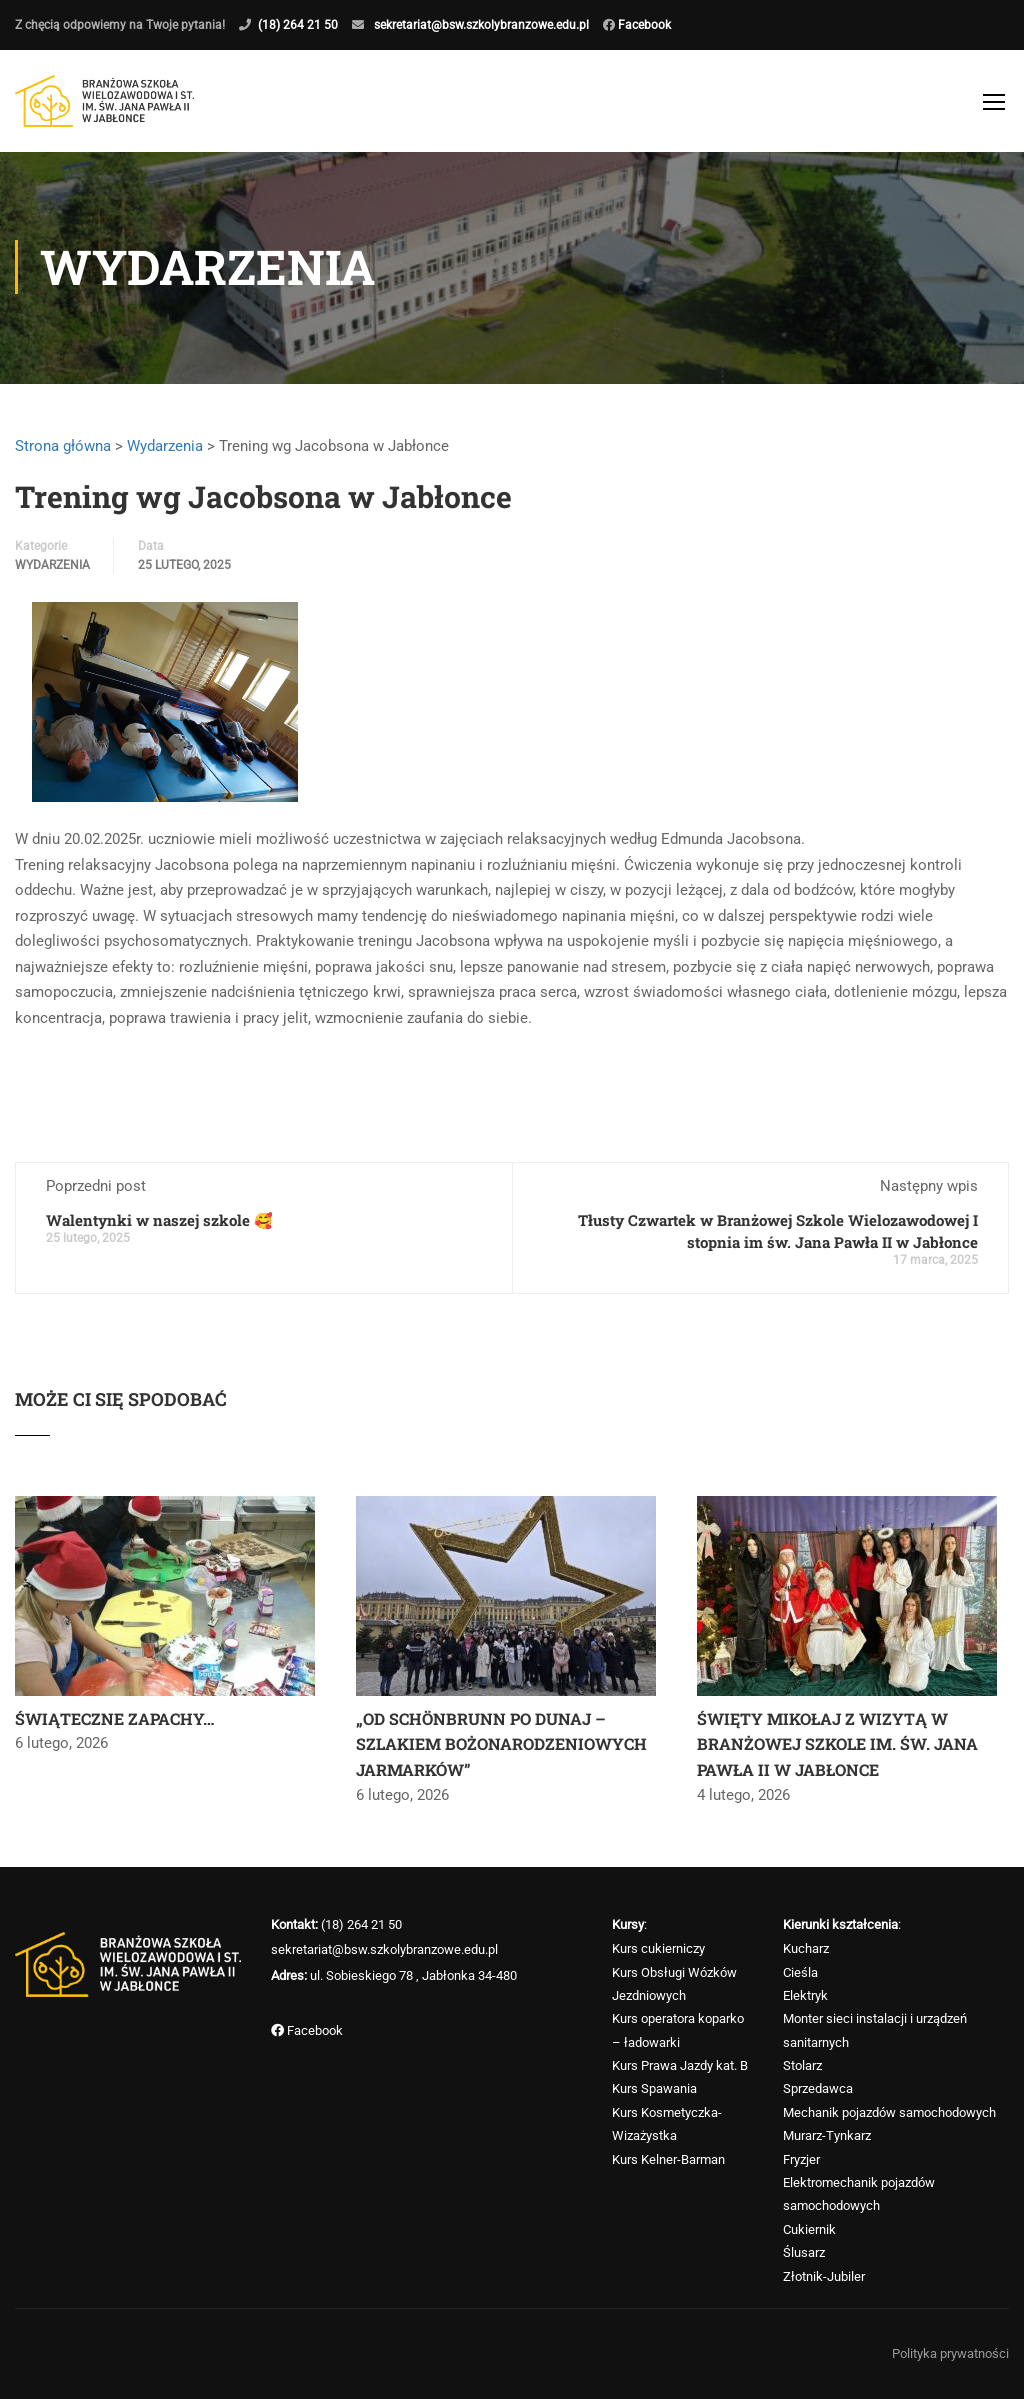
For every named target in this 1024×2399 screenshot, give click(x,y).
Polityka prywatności (950, 2353)
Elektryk (805, 1995)
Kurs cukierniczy (658, 1948)
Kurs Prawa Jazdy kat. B (680, 2065)
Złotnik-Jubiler (824, 2276)
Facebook (643, 25)
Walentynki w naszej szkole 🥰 (159, 1228)
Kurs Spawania (654, 2089)
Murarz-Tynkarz (827, 2135)
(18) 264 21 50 (298, 25)
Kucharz (806, 1948)
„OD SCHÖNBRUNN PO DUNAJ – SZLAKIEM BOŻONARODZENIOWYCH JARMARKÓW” (501, 1752)
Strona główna (63, 454)
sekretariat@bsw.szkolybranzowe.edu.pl (481, 25)
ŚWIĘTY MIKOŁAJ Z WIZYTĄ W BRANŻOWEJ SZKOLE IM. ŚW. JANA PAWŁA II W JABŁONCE (837, 1752)
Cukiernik (809, 2229)
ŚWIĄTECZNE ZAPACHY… (114, 1726)
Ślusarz (804, 2252)
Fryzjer (801, 2159)
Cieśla (800, 1972)
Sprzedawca (818, 2089)
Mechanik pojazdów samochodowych (889, 2112)
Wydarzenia (165, 454)
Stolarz (802, 2065)
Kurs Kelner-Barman (668, 2159)
